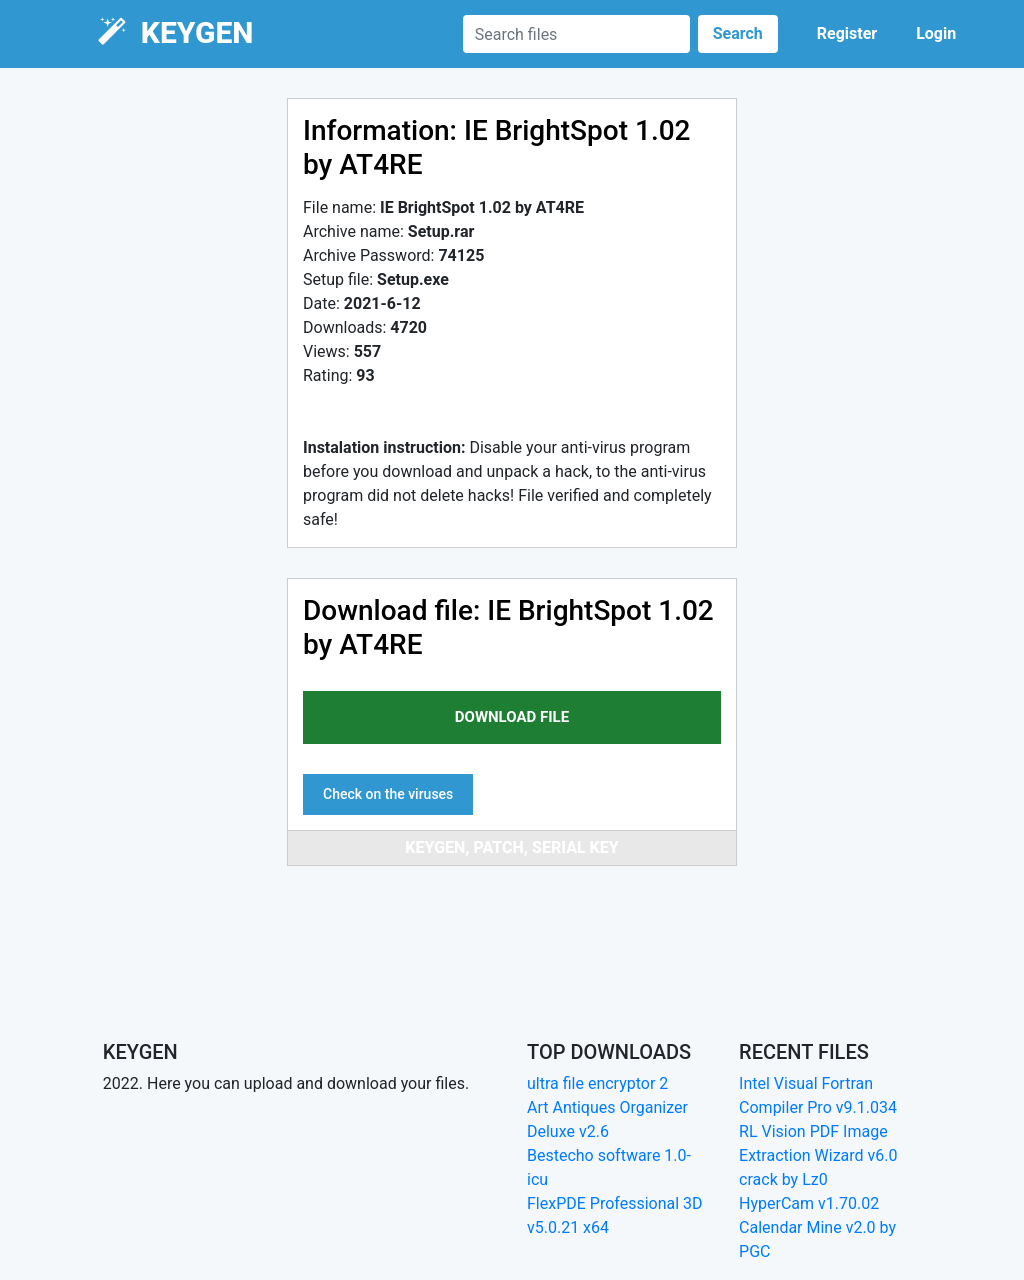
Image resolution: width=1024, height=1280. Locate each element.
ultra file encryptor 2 (597, 1083)
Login (936, 33)
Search (738, 33)
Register (847, 33)
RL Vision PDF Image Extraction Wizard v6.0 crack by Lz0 (818, 1155)
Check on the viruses (388, 794)
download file (512, 717)
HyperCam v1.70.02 (809, 1203)
